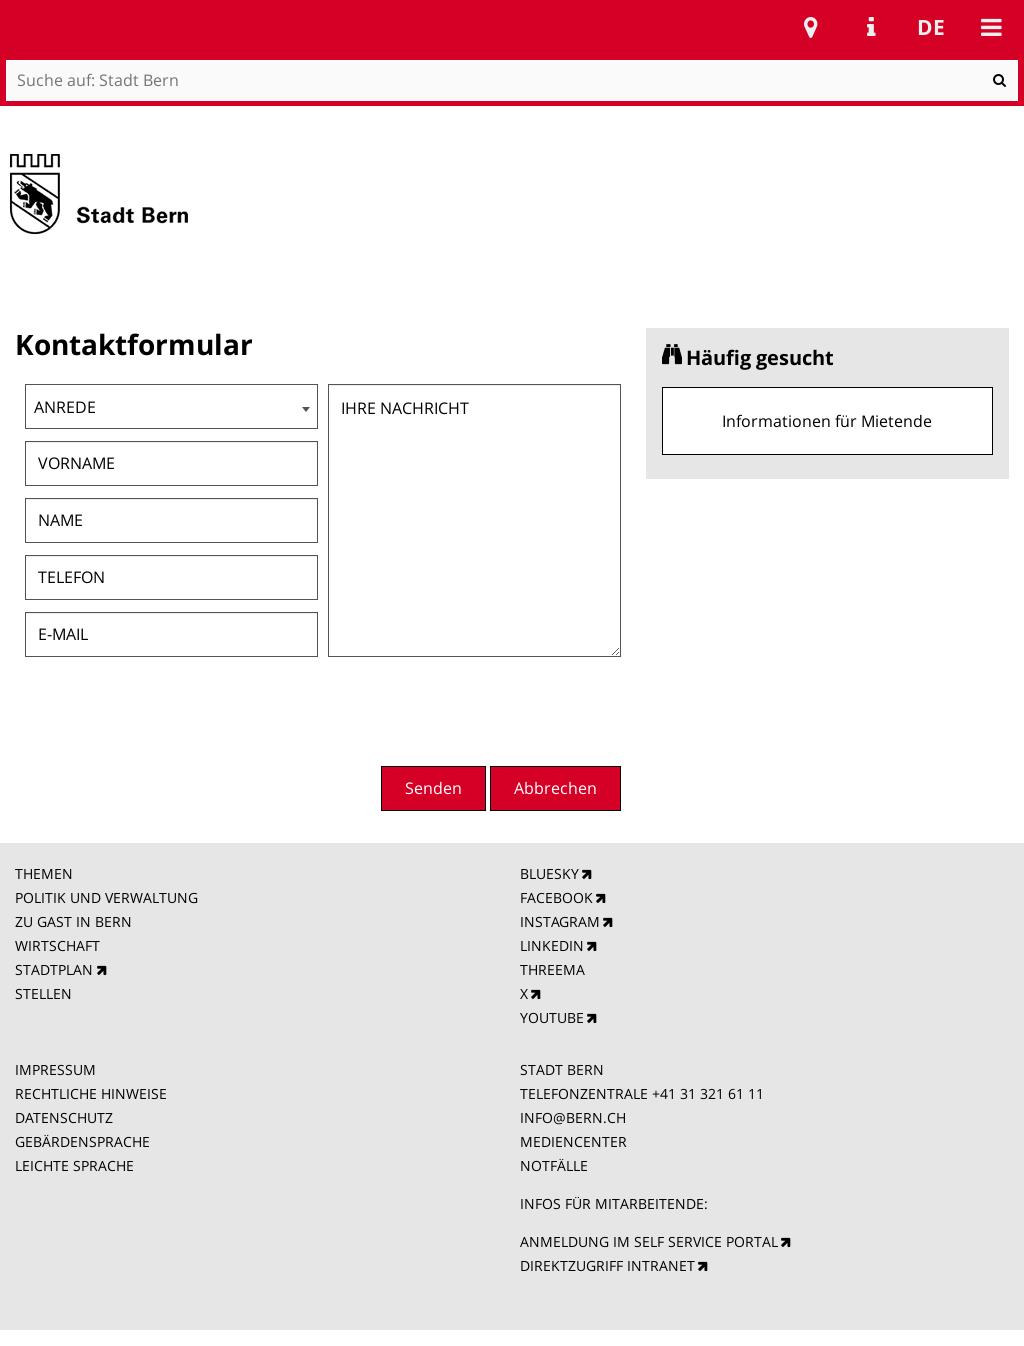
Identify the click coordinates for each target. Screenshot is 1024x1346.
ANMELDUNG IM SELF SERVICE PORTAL (649, 1241)
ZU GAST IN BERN (73, 921)
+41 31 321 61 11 (708, 1093)
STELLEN (43, 993)
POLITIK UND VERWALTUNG (106, 897)
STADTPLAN (54, 969)
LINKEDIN (552, 945)
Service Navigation (871, 27)
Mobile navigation (991, 27)
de (931, 27)
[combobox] (172, 406)
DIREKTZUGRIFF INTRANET (607, 1265)
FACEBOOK (556, 897)
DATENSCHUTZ (64, 1117)
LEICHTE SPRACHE (74, 1165)
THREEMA (552, 969)
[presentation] (480, 709)
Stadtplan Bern (811, 27)
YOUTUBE (552, 1017)
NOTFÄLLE (554, 1165)
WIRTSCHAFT (57, 945)
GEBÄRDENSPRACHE (82, 1141)
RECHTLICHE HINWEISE (91, 1093)
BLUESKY (549, 873)
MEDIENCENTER (573, 1141)
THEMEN (44, 873)
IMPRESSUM (55, 1069)
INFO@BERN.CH (573, 1117)
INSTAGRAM (560, 921)
